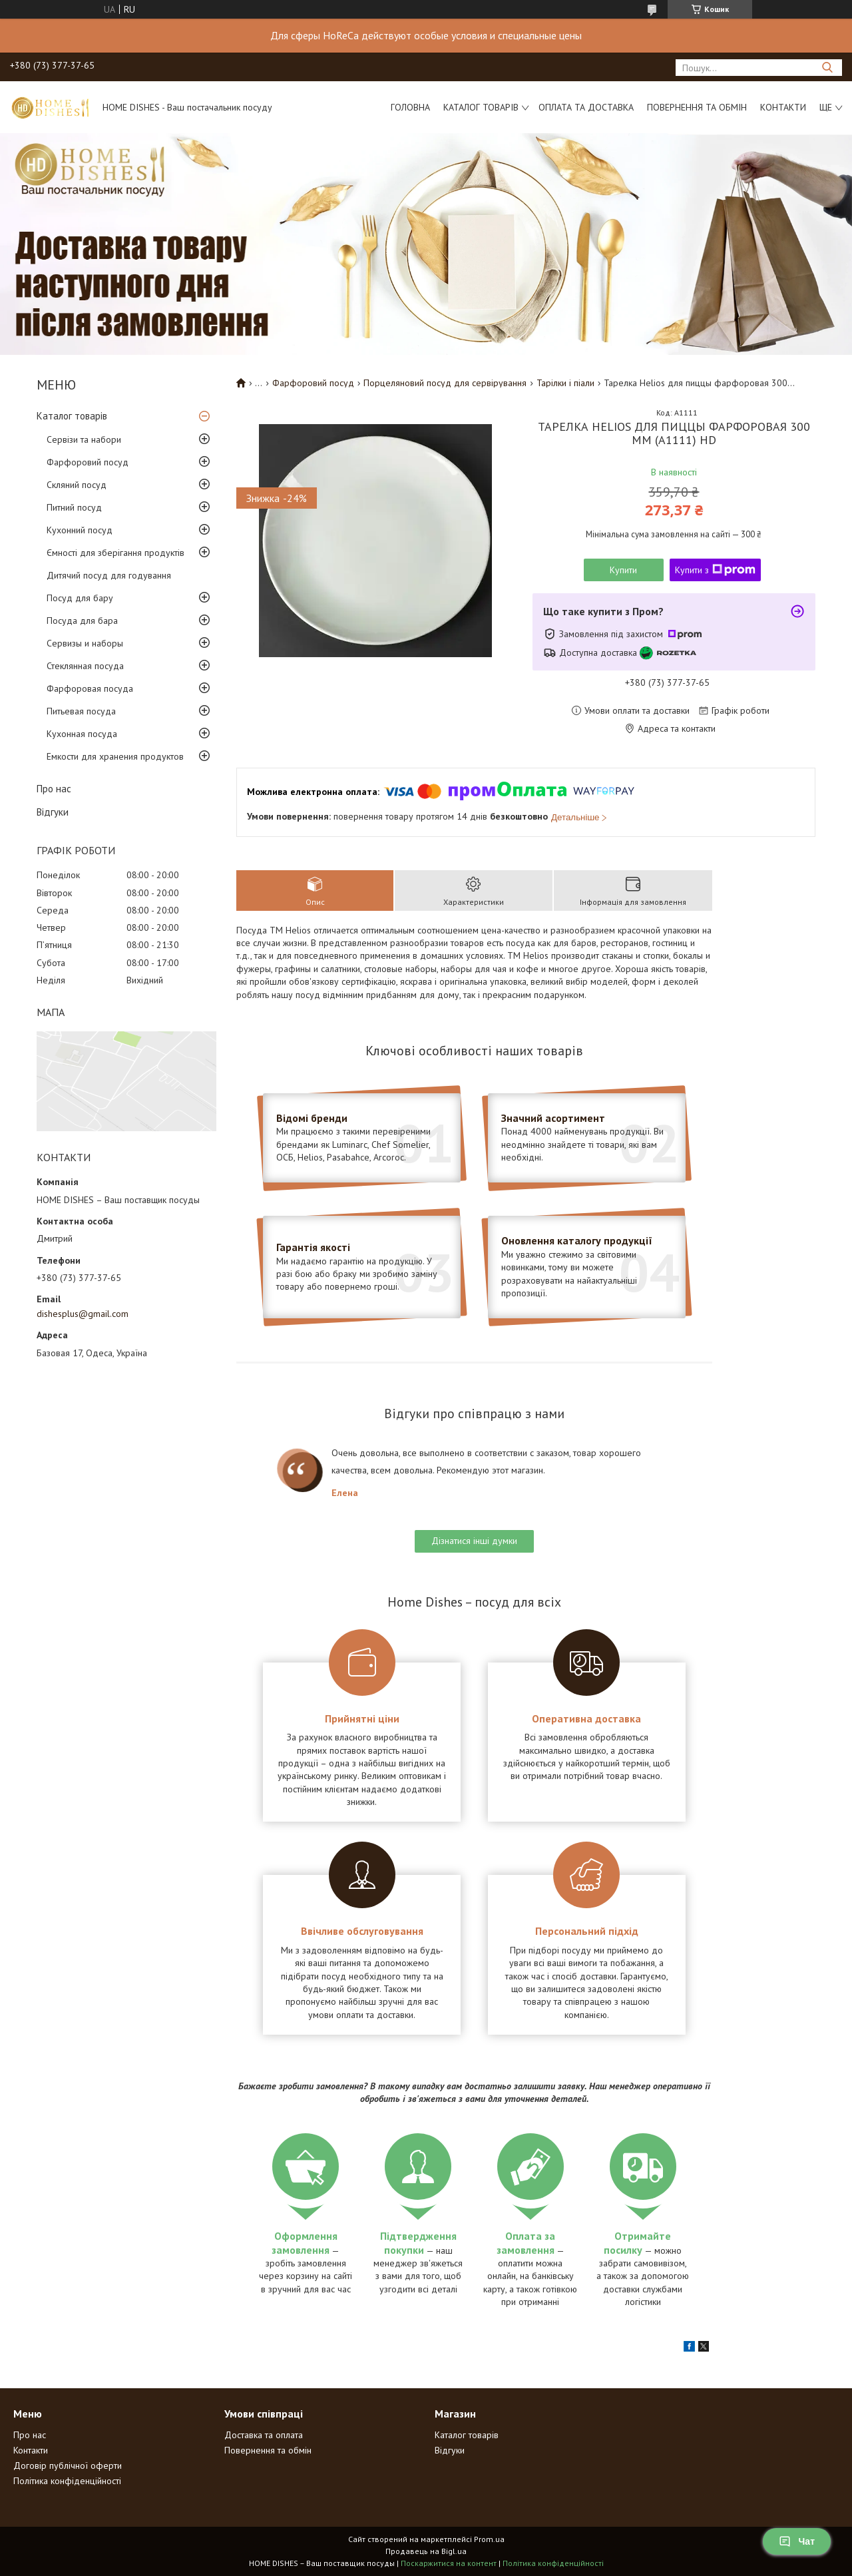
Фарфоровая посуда (90, 688)
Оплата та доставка (586, 107)
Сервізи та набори (84, 439)
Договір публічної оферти (67, 2465)
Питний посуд (74, 507)
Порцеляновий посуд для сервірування (445, 382)
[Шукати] (827, 67)
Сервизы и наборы (85, 643)
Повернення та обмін (697, 107)
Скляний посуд (76, 485)
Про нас (54, 788)
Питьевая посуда (81, 711)
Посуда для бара (82, 621)
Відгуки (53, 812)
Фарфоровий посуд (87, 462)
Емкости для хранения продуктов (115, 756)
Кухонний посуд (79, 530)
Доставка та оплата (263, 2435)
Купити (623, 570)
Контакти (783, 107)
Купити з (715, 570)
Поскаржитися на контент (449, 2563)
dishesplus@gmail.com (82, 1314)
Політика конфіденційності (67, 2481)
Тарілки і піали (565, 382)
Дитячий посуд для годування (109, 575)
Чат (797, 2541)
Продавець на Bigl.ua (426, 2551)
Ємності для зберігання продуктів (115, 553)
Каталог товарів (481, 107)
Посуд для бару (80, 598)
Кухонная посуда (82, 734)
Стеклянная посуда (85, 666)
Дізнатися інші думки (474, 1541)
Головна (410, 107)
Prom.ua (489, 2539)
